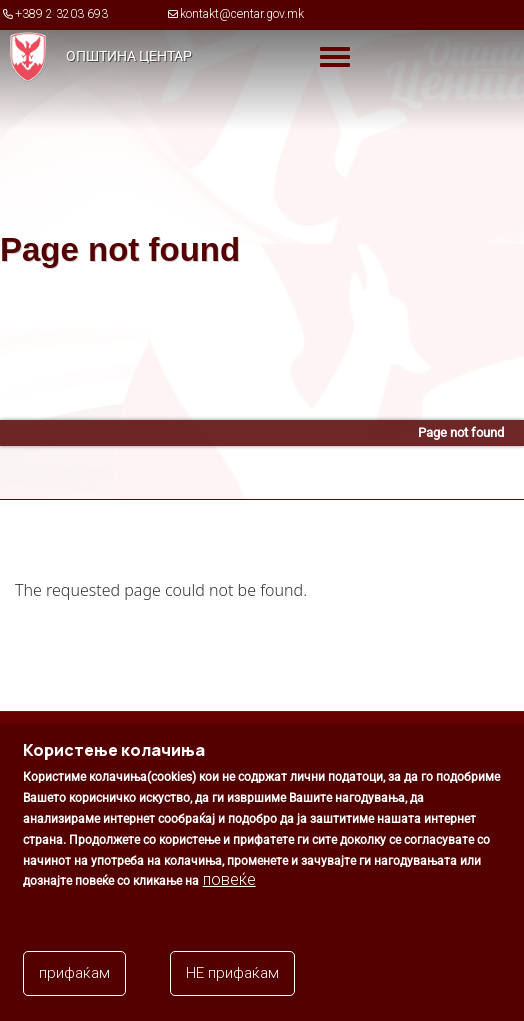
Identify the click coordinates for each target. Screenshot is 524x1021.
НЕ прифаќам (232, 987)
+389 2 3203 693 (61, 14)
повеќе (229, 893)
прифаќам (74, 987)
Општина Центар (129, 56)
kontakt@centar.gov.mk (242, 14)
